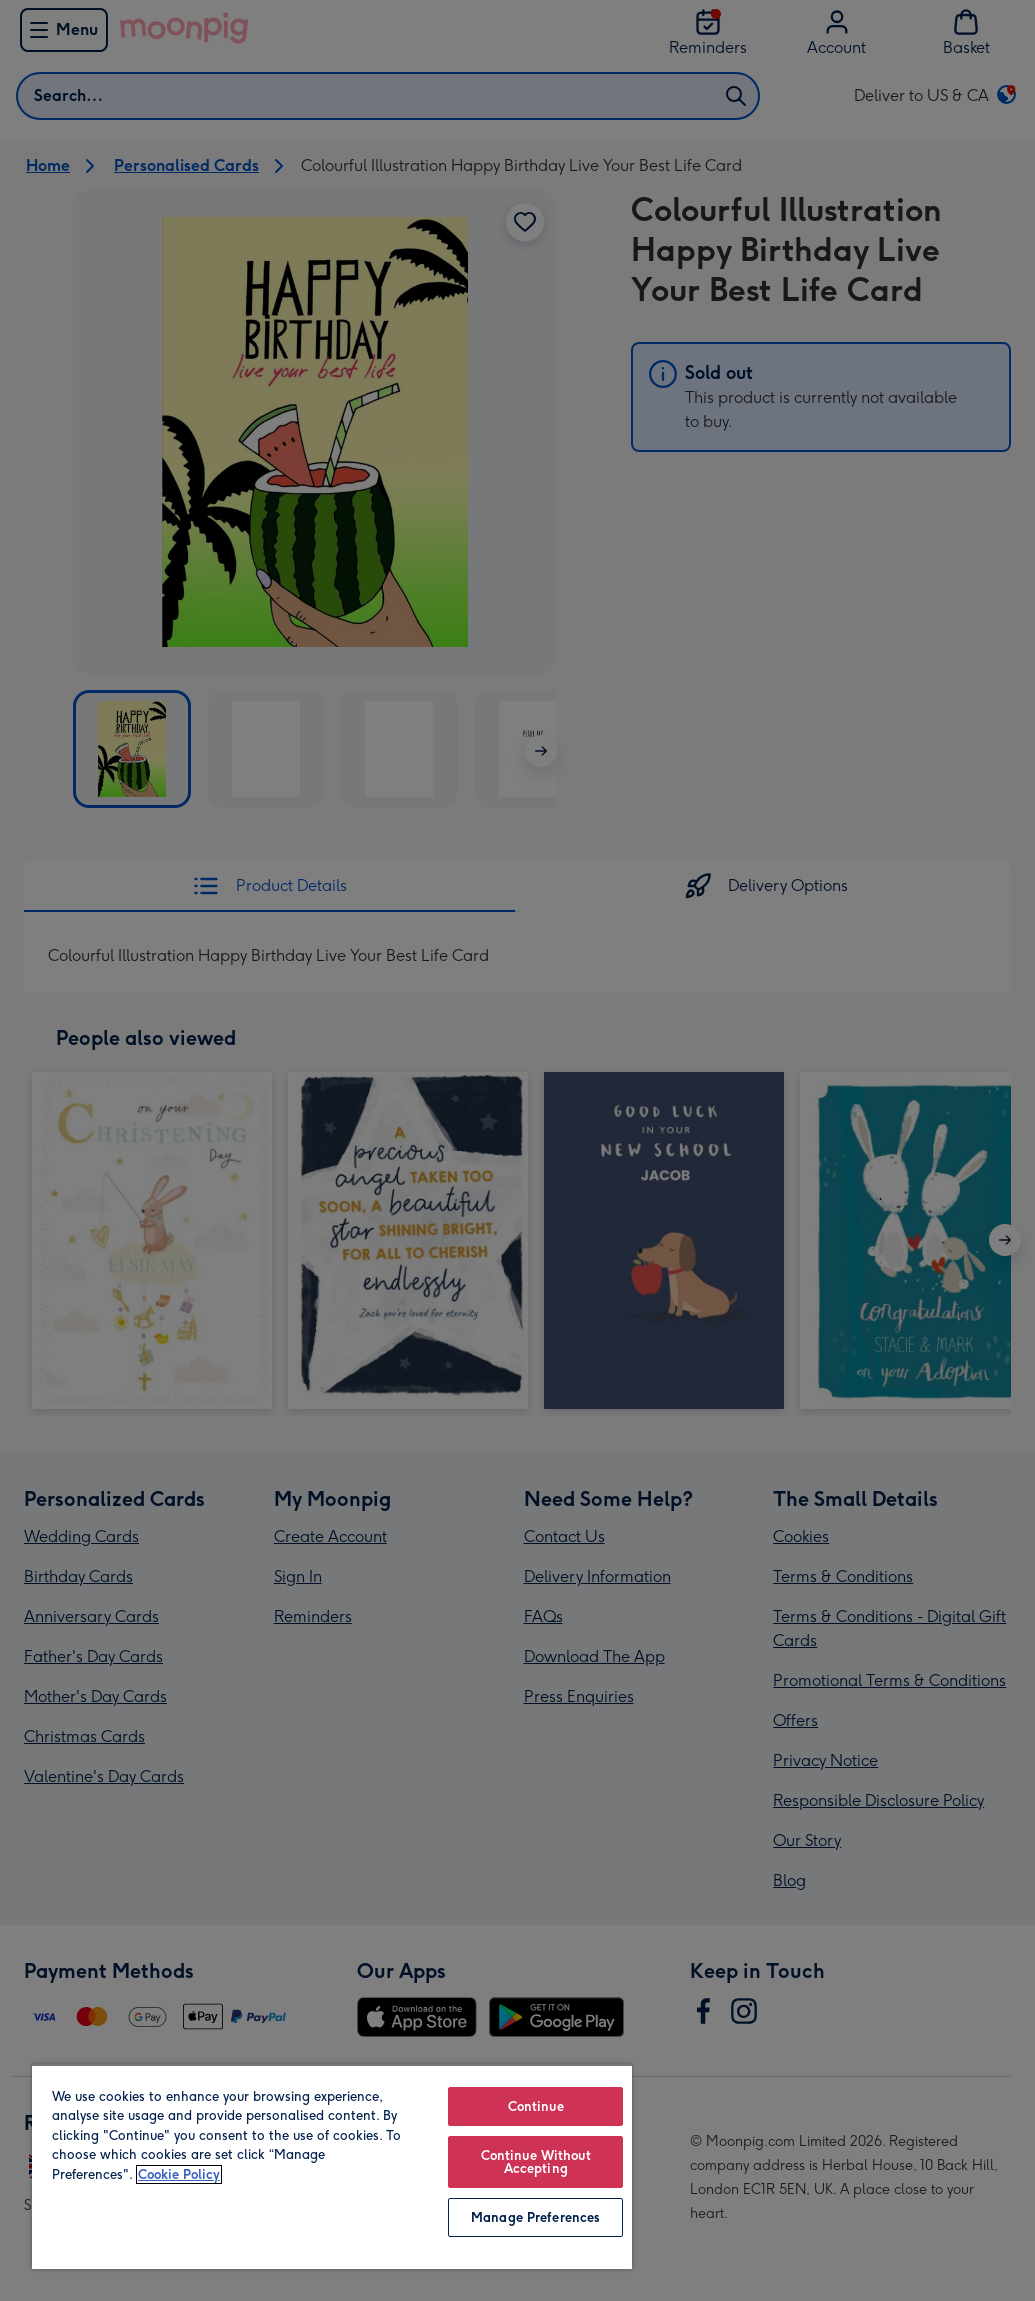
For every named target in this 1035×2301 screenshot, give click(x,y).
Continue (536, 2106)
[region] (332, 2166)
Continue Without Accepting (536, 2162)
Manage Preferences (535, 2217)
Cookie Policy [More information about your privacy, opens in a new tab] (179, 2174)
